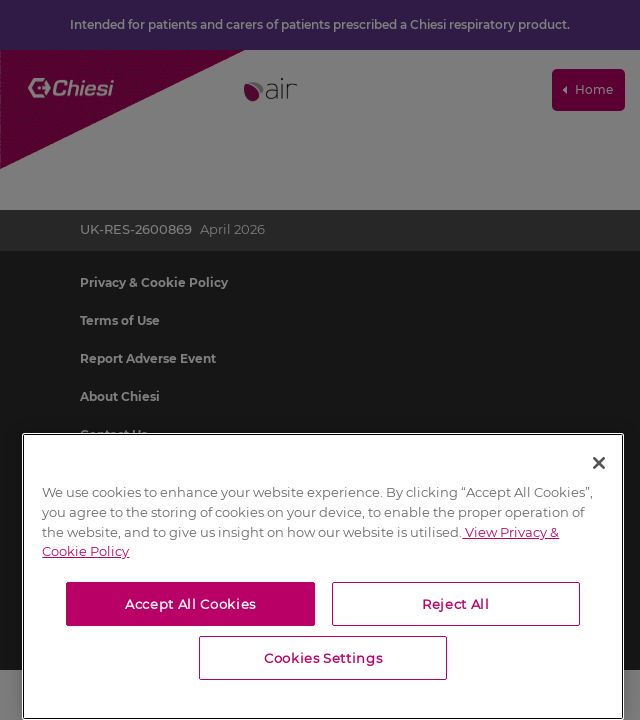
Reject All (456, 604)
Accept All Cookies (190, 604)
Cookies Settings (323, 658)
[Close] (599, 463)
